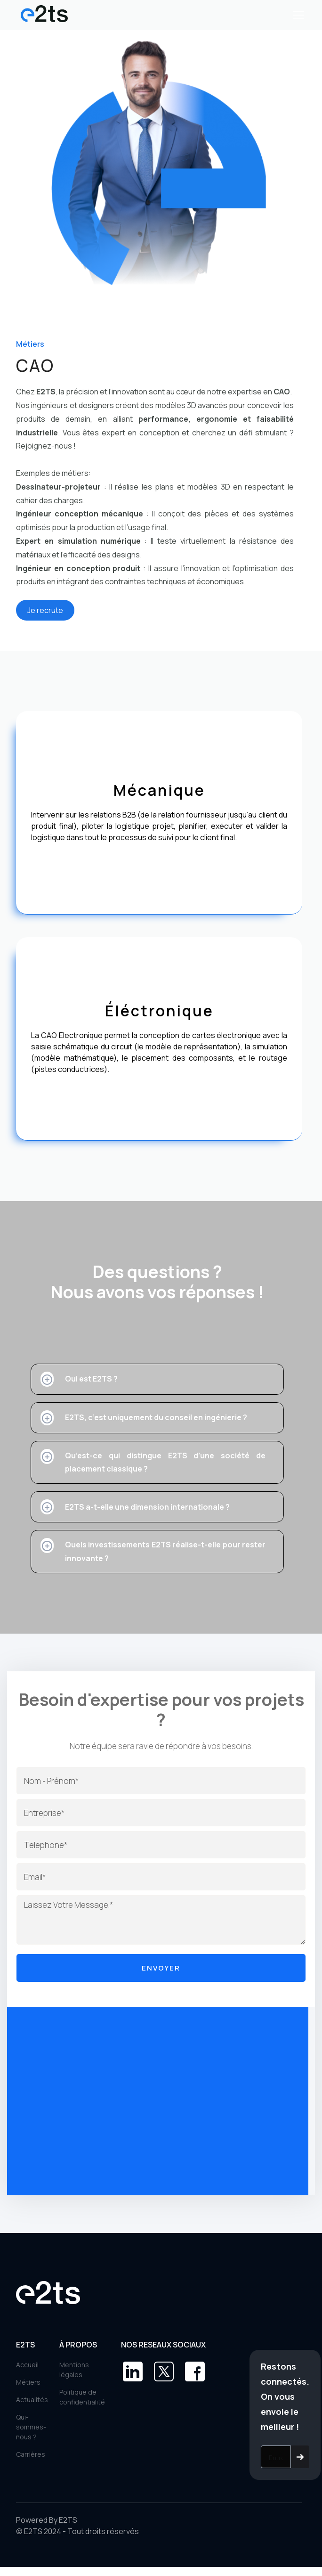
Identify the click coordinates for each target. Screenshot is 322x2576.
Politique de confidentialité (82, 2397)
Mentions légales (74, 2369)
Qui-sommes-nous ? (31, 2426)
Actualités (32, 2399)
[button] (296, 15)
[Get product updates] (276, 2456)
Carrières (30, 2454)
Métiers (28, 2382)
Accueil (27, 2364)
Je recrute (45, 610)
